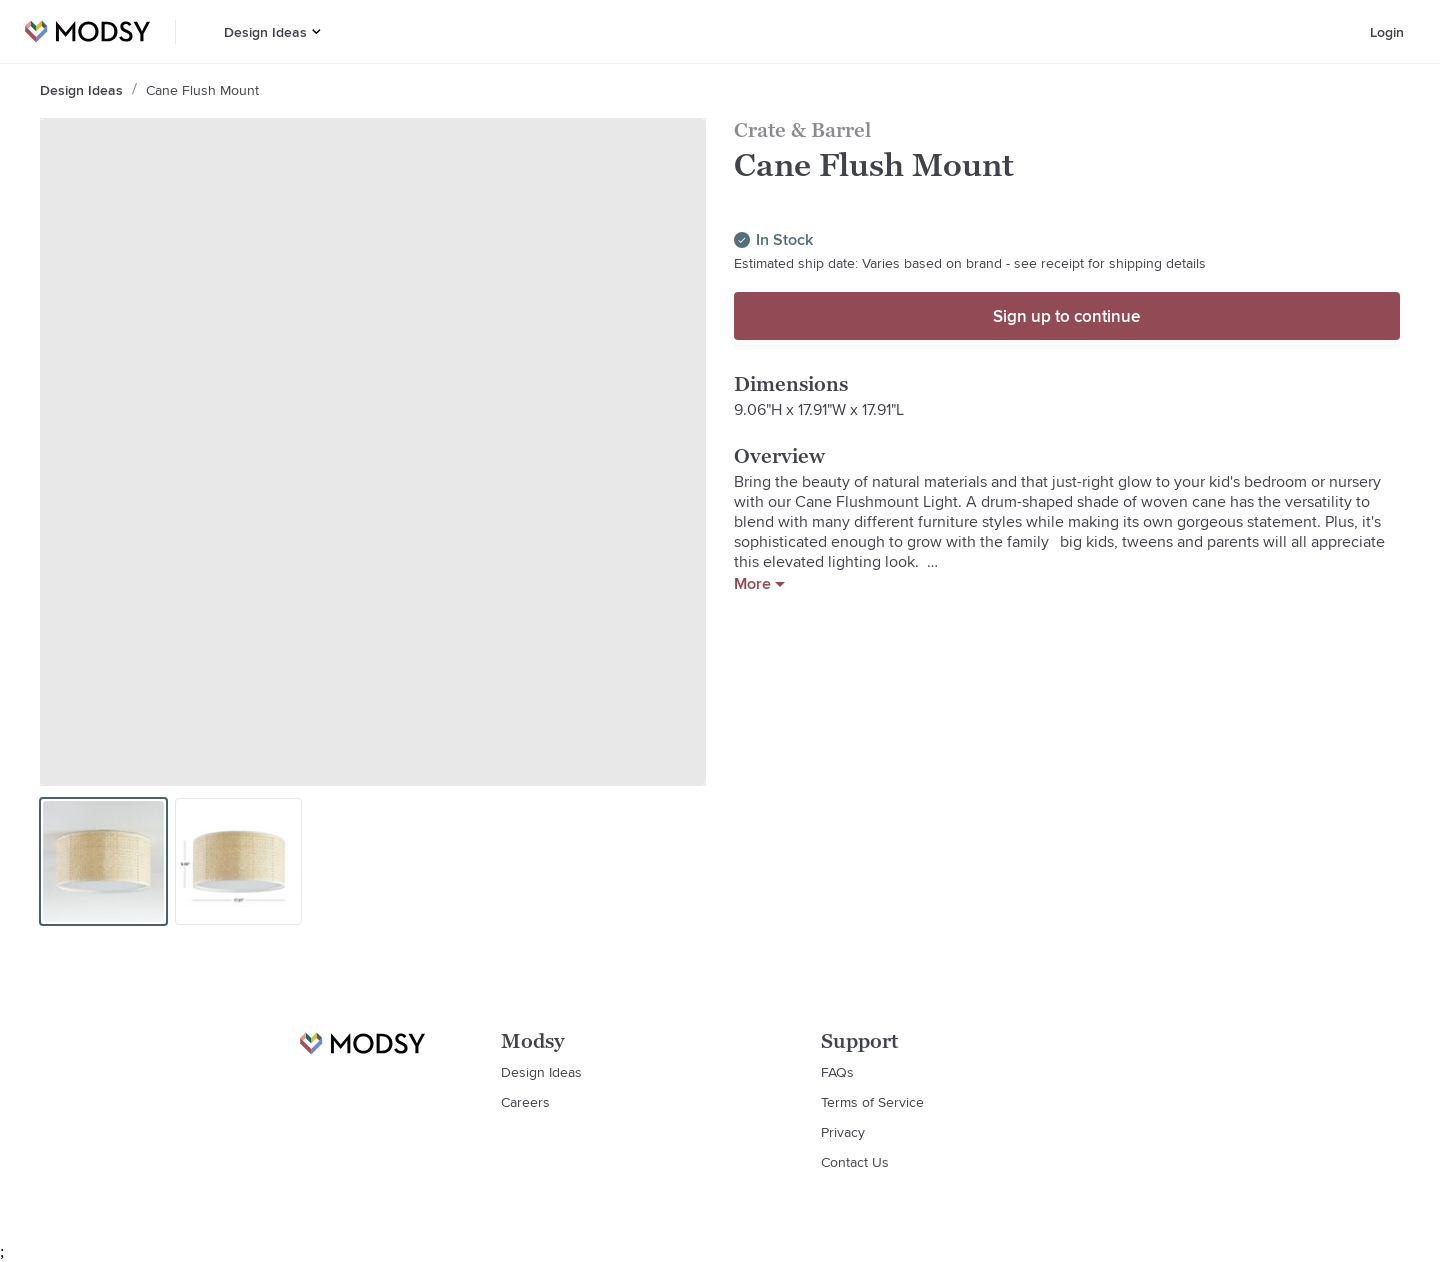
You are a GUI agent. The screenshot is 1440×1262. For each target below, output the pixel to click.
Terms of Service (872, 1102)
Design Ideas (265, 32)
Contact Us (855, 1162)
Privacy (843, 1132)
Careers (525, 1102)
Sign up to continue (1066, 316)
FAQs (837, 1072)
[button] (316, 31)
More (759, 584)
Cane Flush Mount (202, 90)
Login (1387, 32)
